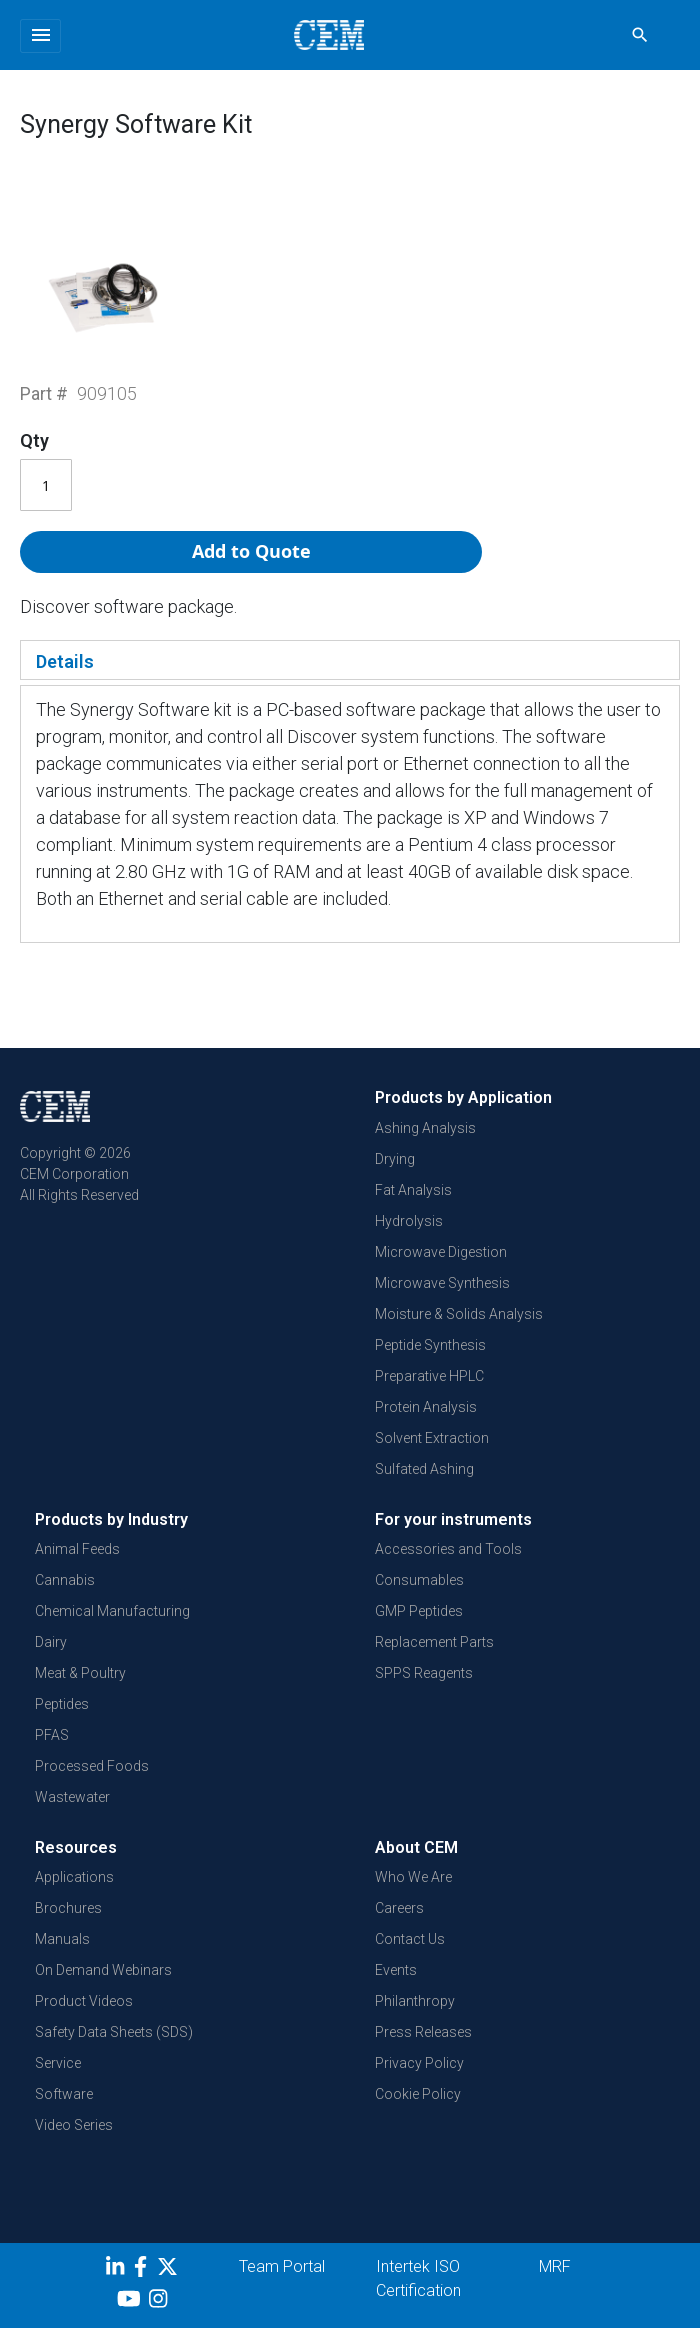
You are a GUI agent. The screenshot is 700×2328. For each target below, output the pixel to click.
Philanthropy (415, 2001)
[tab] (350, 660)
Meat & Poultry (80, 1673)
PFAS (52, 1735)
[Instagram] (160, 2302)
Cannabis (65, 1580)
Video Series (74, 2125)
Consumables (419, 1580)
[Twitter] (170, 2270)
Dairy (51, 1642)
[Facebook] (145, 2270)
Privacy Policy (419, 2063)
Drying (395, 1159)
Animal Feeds (77, 1549)
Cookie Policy (418, 2094)
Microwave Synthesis (442, 1283)
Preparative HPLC (429, 1376)
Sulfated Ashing (424, 1469)
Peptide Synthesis (430, 1345)
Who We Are (413, 1877)
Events (396, 1970)
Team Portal (282, 2266)
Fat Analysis (413, 1190)
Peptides (62, 1704)
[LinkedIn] (117, 2270)
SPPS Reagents (424, 1673)
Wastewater (72, 1797)
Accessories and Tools (448, 1549)
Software (64, 2094)
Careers (399, 1908)
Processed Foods (92, 1766)
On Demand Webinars (103, 1970)
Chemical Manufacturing (112, 1611)
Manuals (62, 1939)
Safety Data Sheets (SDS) (114, 2032)
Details (65, 661)
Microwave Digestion (441, 1252)
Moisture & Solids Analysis (459, 1314)
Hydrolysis (409, 1221)
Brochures (68, 1908)
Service (58, 2063)
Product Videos (84, 2001)
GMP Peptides (419, 1611)
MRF (555, 2266)
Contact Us (410, 1939)
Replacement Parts (434, 1642)
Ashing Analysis (425, 1128)
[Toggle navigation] (40, 36)
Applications (74, 1877)
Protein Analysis (426, 1407)
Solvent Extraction (432, 1438)
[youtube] (131, 2302)
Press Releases (423, 2032)
